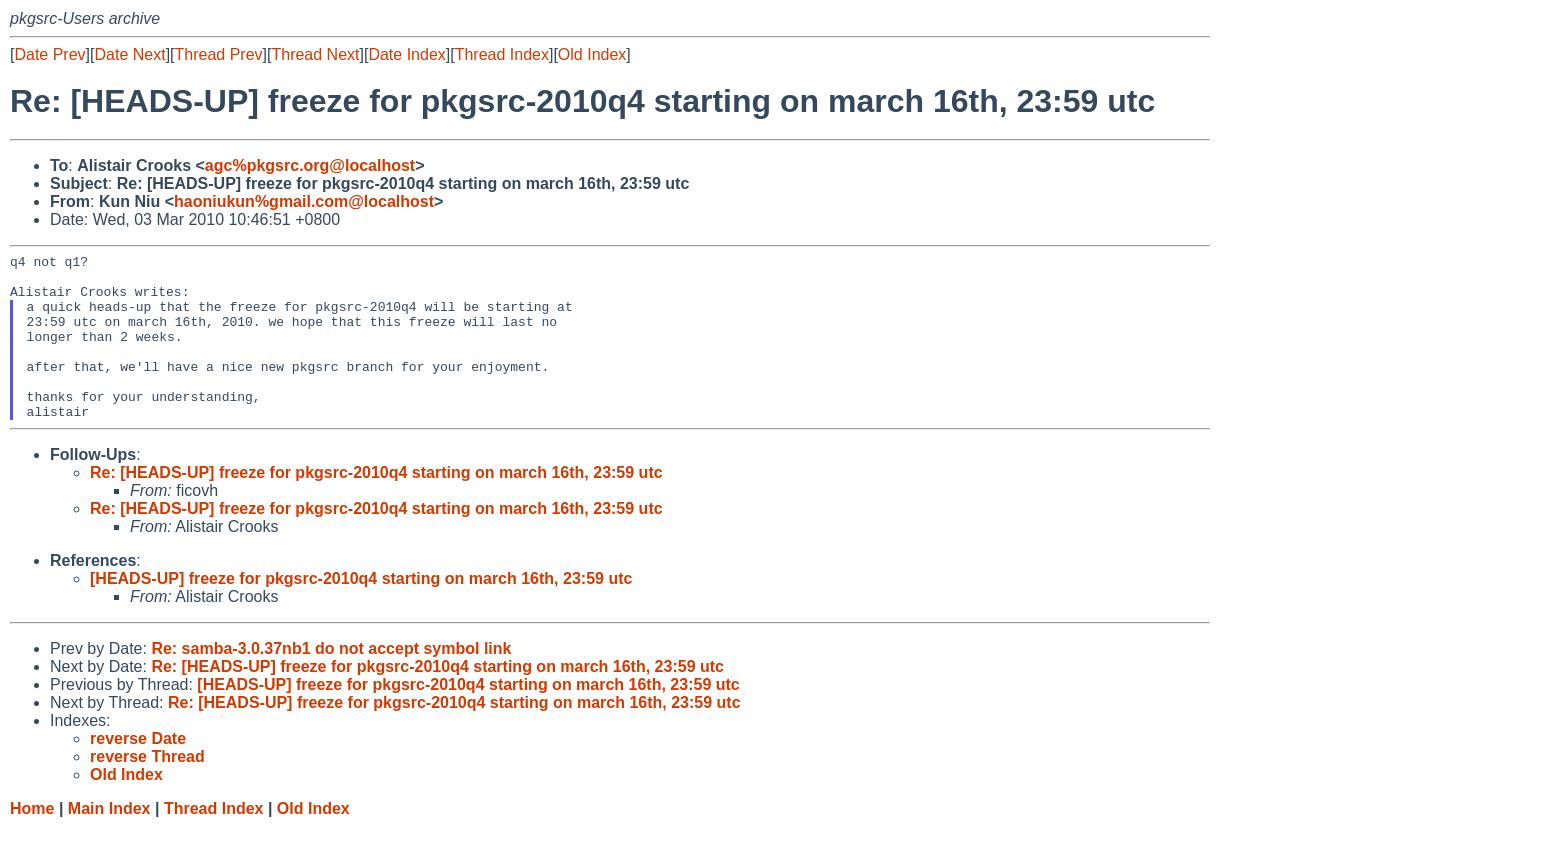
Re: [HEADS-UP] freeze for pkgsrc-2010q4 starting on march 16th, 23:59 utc (376, 505)
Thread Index (502, 54)
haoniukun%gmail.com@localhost (304, 201)
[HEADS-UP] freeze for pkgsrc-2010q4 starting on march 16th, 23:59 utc (361, 611)
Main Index (109, 841)
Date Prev (49, 54)
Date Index (406, 54)
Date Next (129, 54)
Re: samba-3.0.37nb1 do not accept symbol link (331, 681)
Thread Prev (219, 54)
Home (32, 841)
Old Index (592, 54)
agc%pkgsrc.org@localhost (310, 165)
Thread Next (315, 54)
